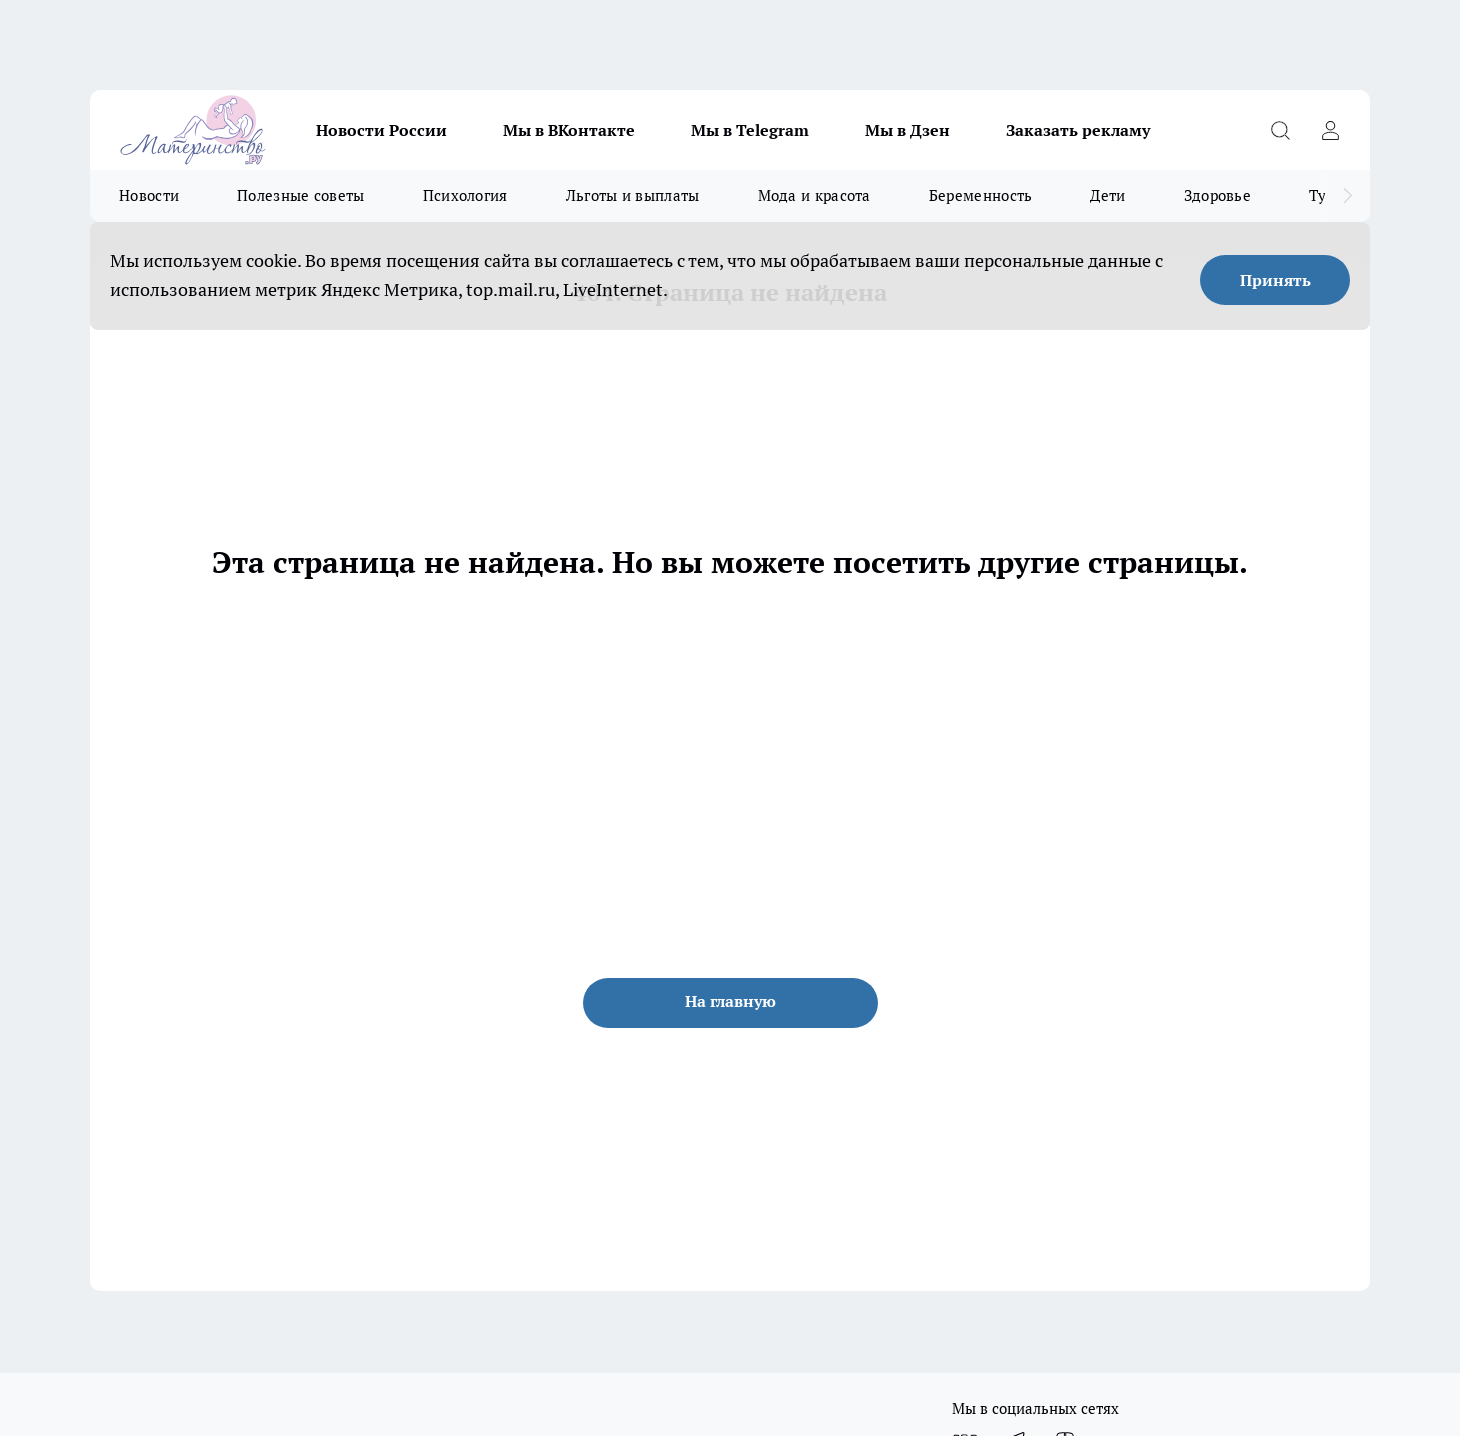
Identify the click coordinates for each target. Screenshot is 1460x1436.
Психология (465, 195)
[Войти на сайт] (1330, 130)
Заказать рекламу (1078, 130)
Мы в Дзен (907, 130)
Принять (1275, 280)
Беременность (981, 195)
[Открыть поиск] (1280, 130)
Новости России (381, 130)
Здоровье (1217, 195)
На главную (730, 1001)
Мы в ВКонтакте (569, 130)
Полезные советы (301, 195)
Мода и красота (814, 195)
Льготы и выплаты (633, 195)
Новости (149, 195)
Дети (1107, 195)
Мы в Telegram (750, 130)
